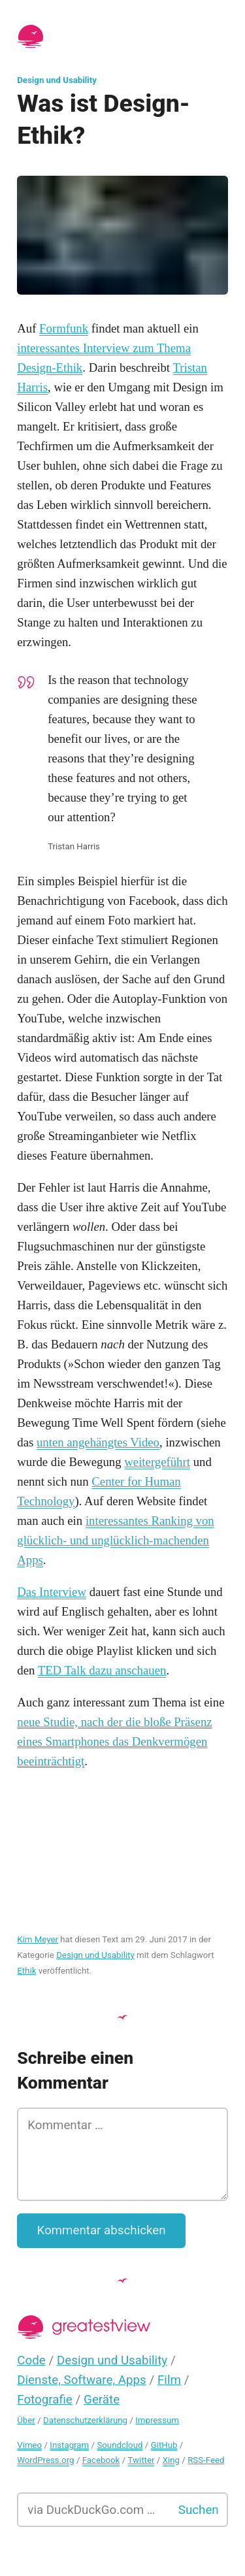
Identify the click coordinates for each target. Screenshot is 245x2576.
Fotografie (45, 2399)
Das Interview (51, 1592)
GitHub (164, 2445)
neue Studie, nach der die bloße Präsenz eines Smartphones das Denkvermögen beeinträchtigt (114, 1741)
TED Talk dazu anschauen (102, 1670)
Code (31, 2360)
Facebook (101, 2460)
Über (26, 2420)
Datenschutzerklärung (85, 2420)
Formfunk (63, 328)
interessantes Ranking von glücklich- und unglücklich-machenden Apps (115, 1540)
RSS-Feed (206, 2460)
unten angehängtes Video (98, 1442)
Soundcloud (119, 2445)
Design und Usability (57, 80)
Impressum (157, 2420)
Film (169, 2380)
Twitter (141, 2460)
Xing (171, 2460)
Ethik (26, 1971)
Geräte (102, 2399)
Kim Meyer (37, 1939)
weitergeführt (157, 1462)
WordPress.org (45, 2460)
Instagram (69, 2445)
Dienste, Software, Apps (81, 2380)
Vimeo (29, 2445)
